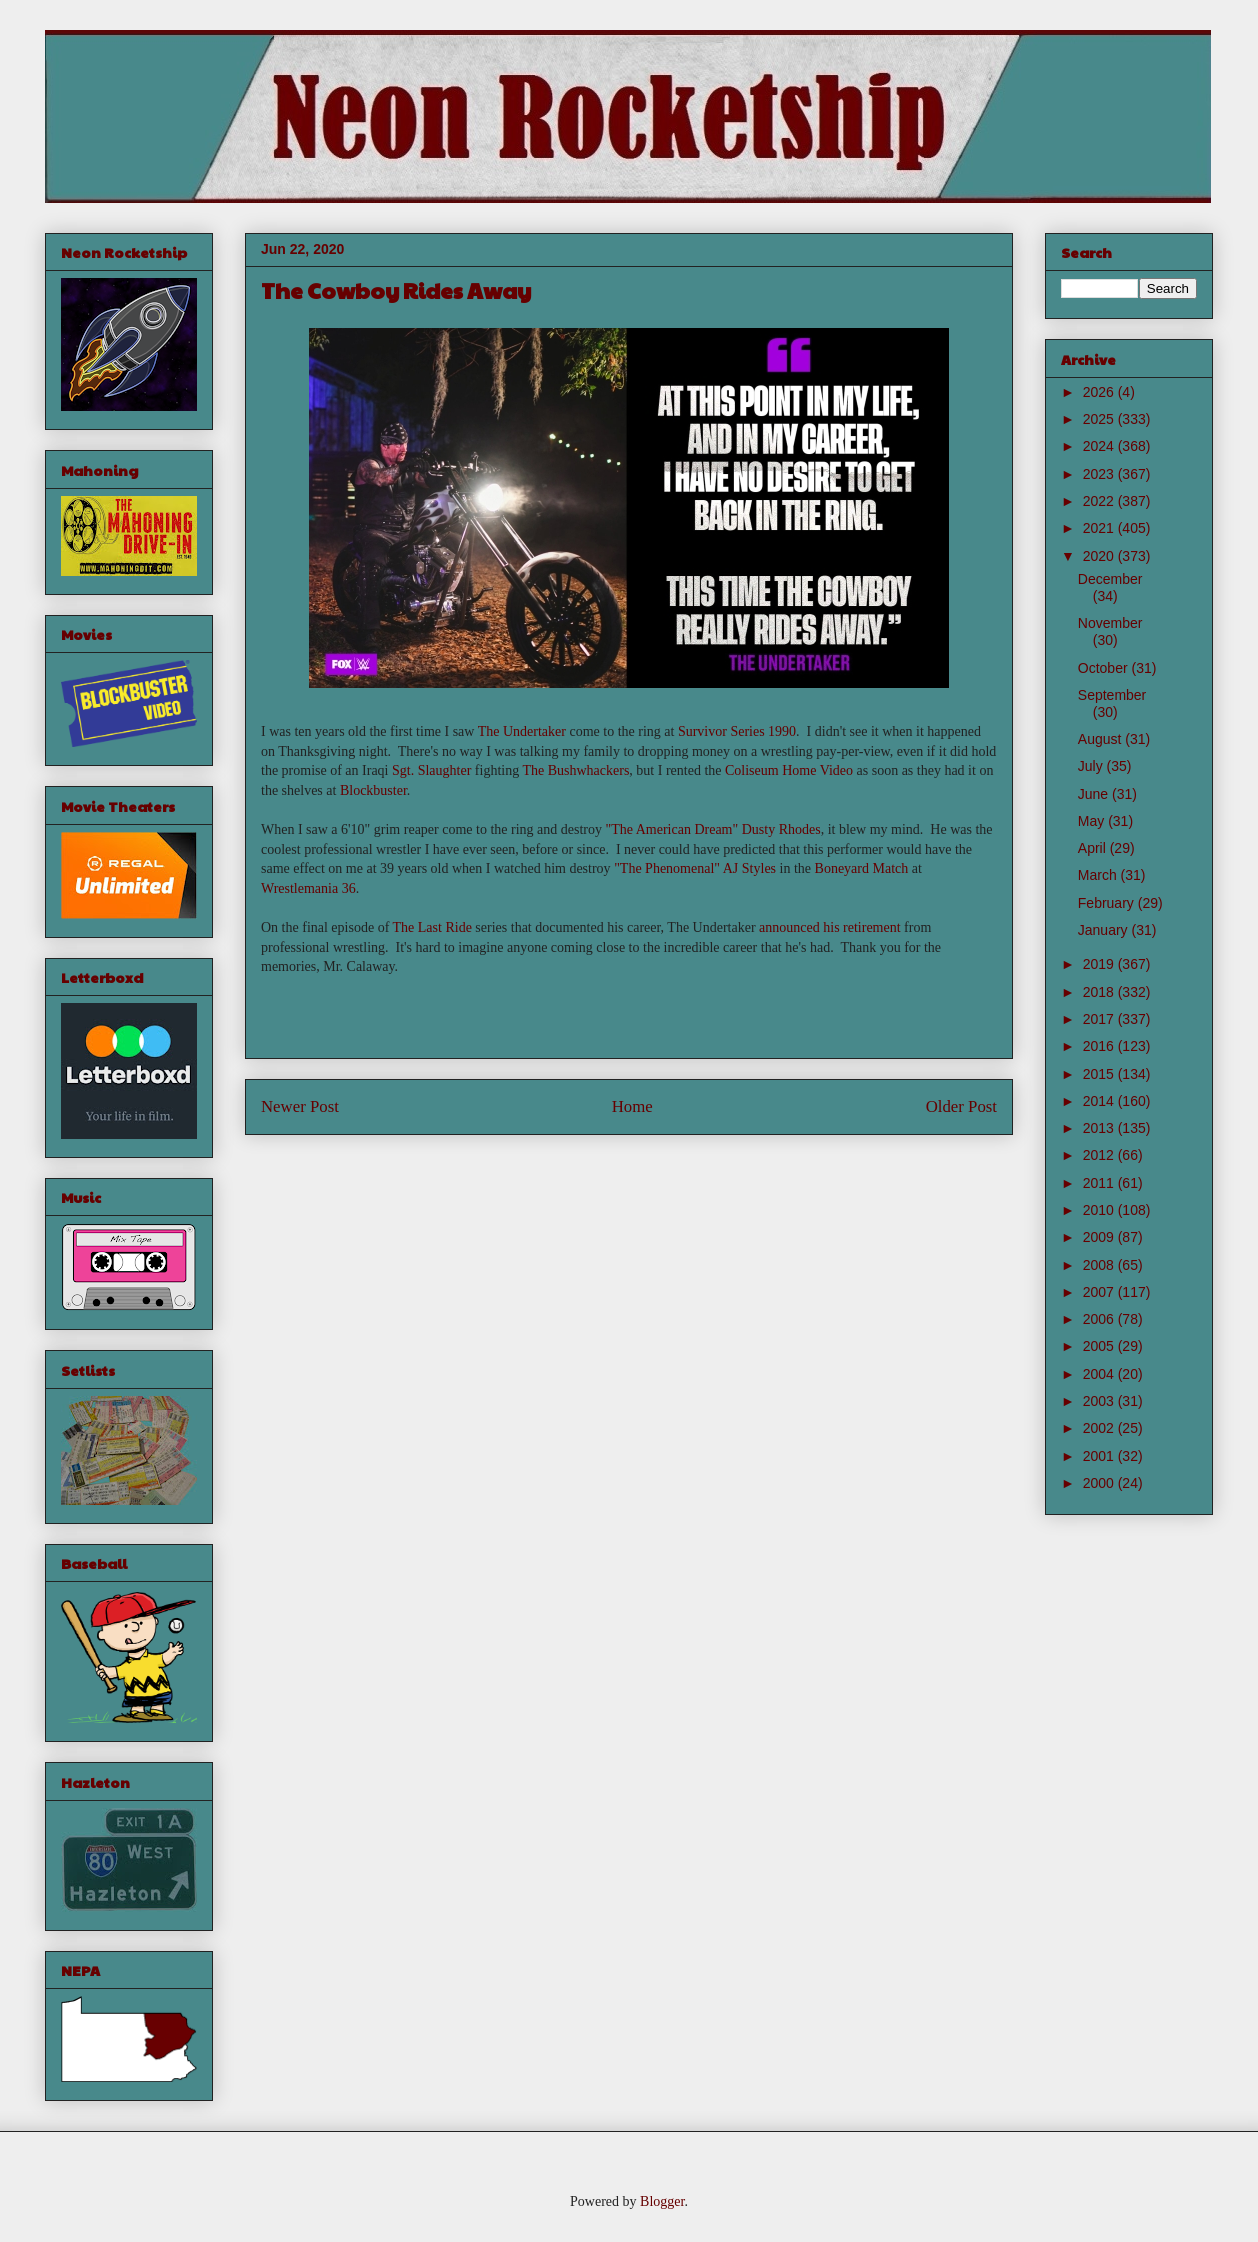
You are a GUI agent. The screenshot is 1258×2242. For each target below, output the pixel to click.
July (1092, 766)
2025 (1100, 419)
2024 (1100, 446)
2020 (1100, 556)
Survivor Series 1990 (737, 731)
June (1095, 794)
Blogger (662, 2201)
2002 (1100, 1428)
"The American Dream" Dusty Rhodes (713, 829)
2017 (1100, 1019)
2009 (1100, 1237)
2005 (1100, 1346)
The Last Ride (432, 927)
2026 (1100, 392)
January (1105, 930)
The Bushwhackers (575, 770)
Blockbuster (373, 790)
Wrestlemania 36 (308, 888)
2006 (1100, 1319)
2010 (1100, 1210)
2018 (1100, 992)
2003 (1100, 1401)
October (1105, 668)
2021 (1100, 528)
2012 (1100, 1155)
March (1099, 875)
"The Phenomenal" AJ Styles (695, 868)
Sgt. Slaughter (431, 770)
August (1101, 739)
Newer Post (300, 1106)
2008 (1100, 1265)
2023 (1100, 474)
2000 (1100, 1483)
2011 (1100, 1183)
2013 (1100, 1128)
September (1112, 695)
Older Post (961, 1106)
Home (632, 1106)
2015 (1100, 1074)
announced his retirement (830, 927)
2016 (1100, 1046)
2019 (1100, 964)
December (1110, 579)
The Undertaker (522, 731)
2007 (1100, 1292)
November (1110, 623)
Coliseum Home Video (789, 770)
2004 (1100, 1374)
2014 (1100, 1101)
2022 (1100, 501)
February (1108, 903)
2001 (1100, 1456)
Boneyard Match (862, 868)
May (1093, 821)
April (1094, 848)
